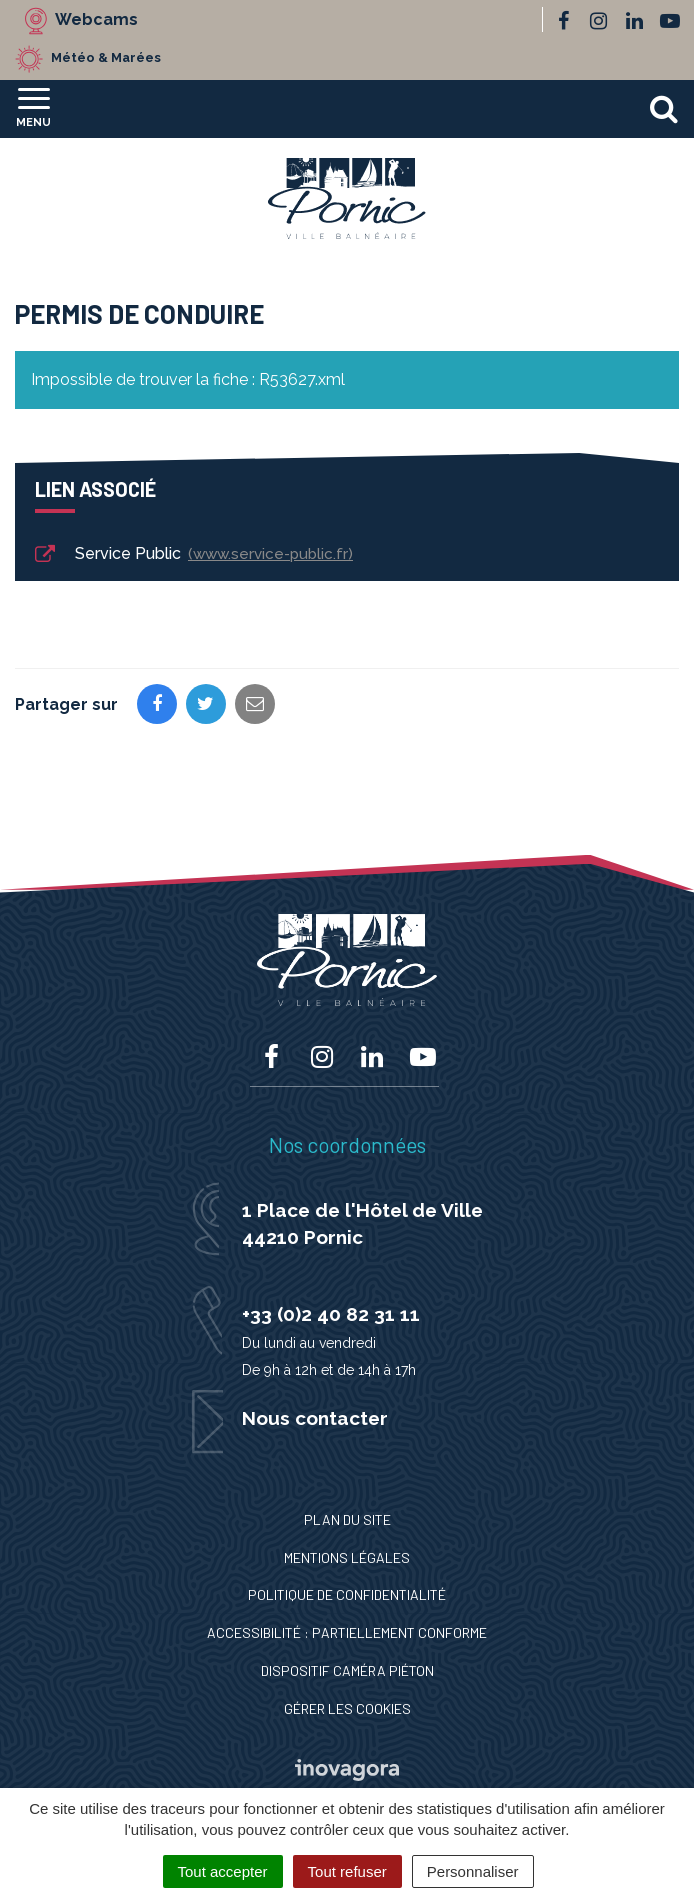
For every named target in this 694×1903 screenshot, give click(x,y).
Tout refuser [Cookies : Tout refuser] (347, 1871)
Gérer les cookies (347, 1708)
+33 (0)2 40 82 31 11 (331, 1314)
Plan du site (347, 1519)
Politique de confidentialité (347, 1594)
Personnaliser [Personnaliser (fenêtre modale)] (473, 1871)
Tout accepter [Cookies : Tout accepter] (223, 1871)
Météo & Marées (106, 57)
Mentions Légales (347, 1557)
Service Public (192, 555)
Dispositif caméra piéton (347, 1670)
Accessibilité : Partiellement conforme (347, 1632)
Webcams (96, 19)
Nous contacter (315, 1418)
